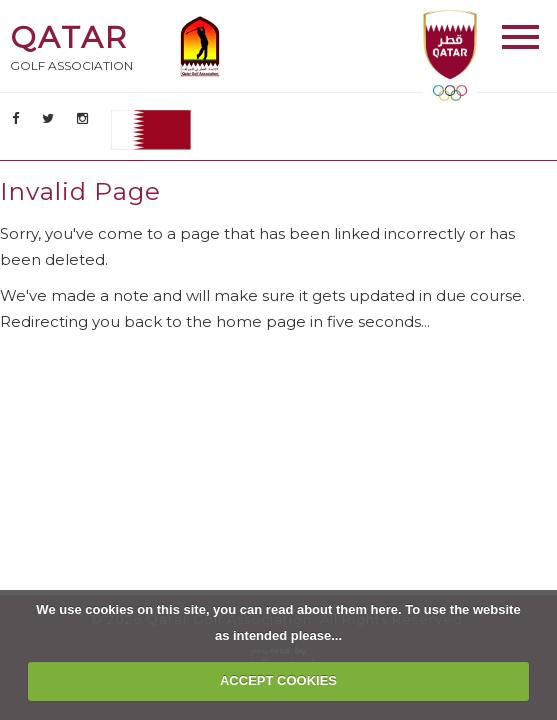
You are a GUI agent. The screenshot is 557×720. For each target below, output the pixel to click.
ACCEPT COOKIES (278, 680)
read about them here (332, 609)
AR (151, 130)
